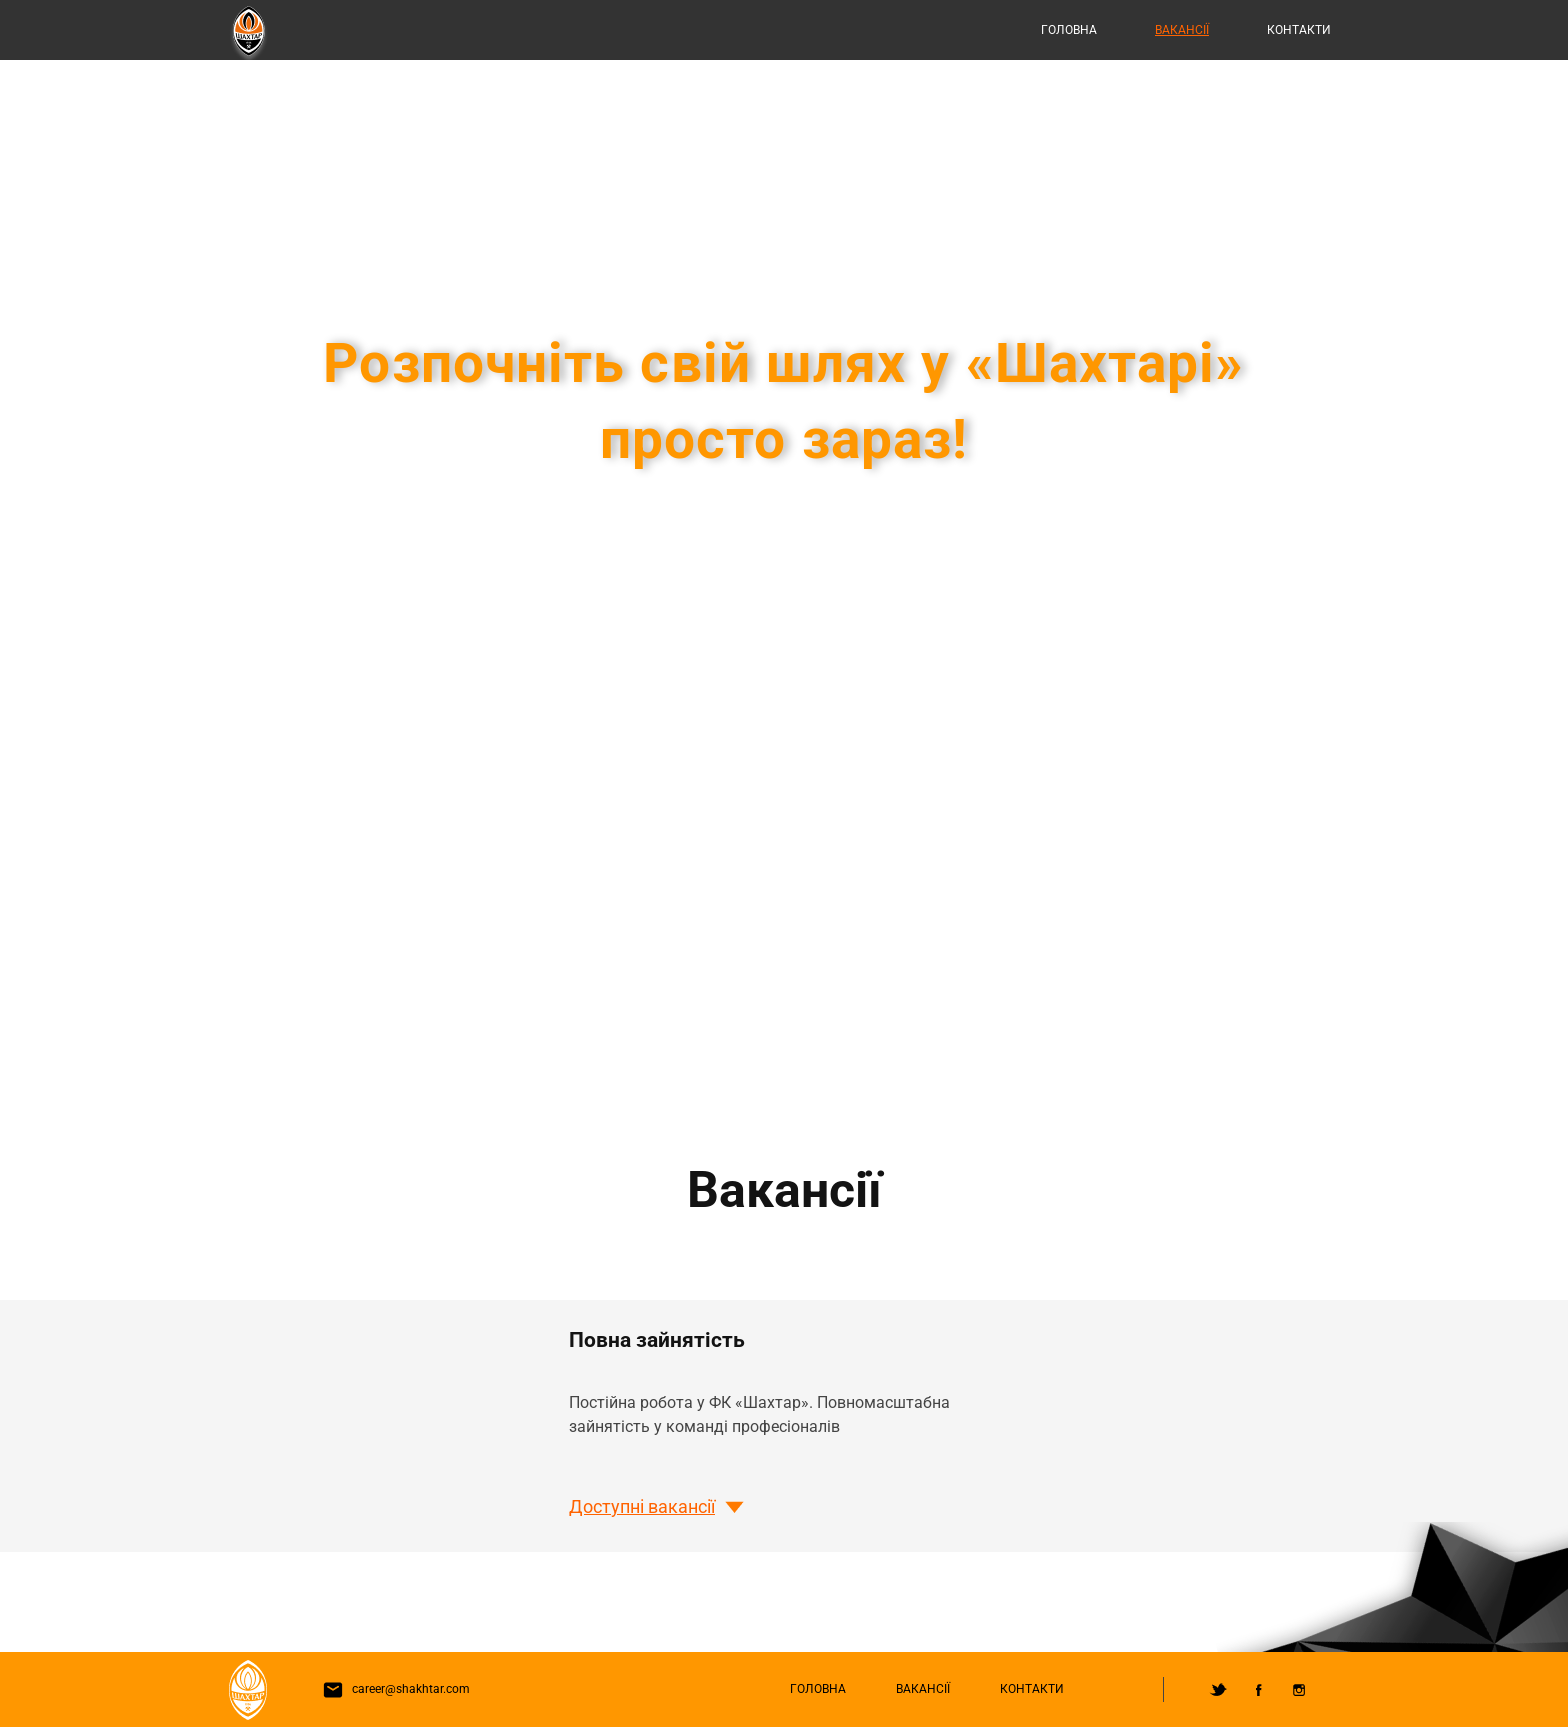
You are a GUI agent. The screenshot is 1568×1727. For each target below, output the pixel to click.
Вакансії (1182, 30)
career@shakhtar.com (392, 1689)
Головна (1069, 30)
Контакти (1299, 30)
